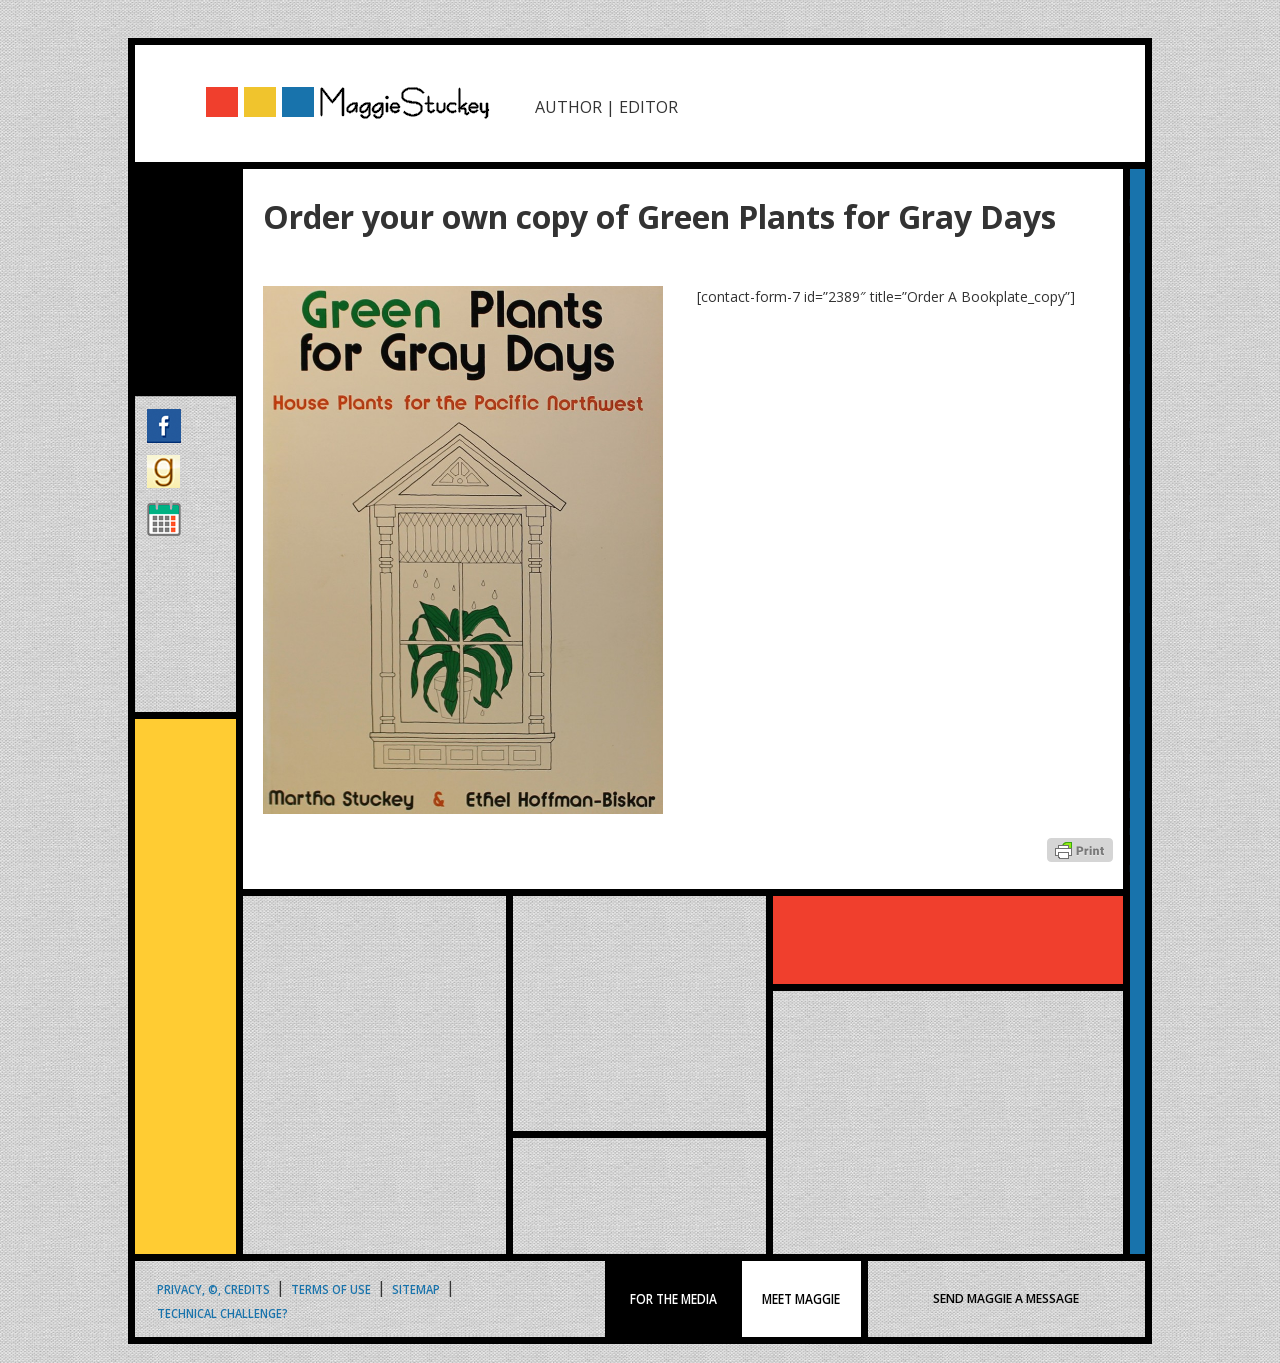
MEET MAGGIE (801, 1299)
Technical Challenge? (222, 1312)
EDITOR (648, 107)
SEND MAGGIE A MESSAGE (1006, 1298)
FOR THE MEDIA (673, 1299)
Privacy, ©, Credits (213, 1288)
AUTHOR (568, 107)
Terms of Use (331, 1288)
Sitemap (416, 1288)
